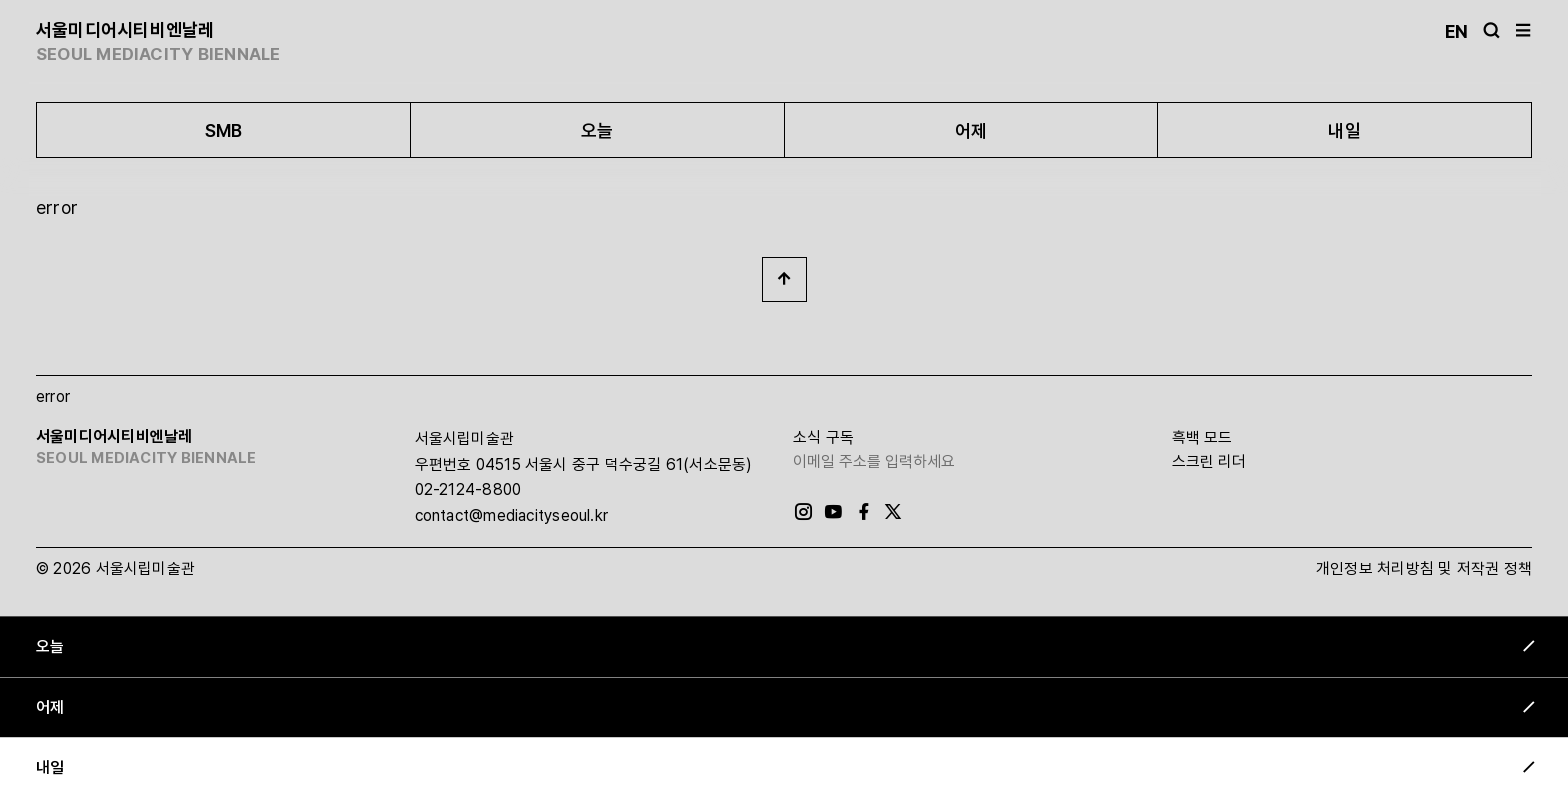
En (1456, 31)
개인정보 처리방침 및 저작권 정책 (1424, 568)
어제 (971, 130)
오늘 (597, 130)
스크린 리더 (1209, 461)
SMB (224, 130)
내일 (1344, 130)
